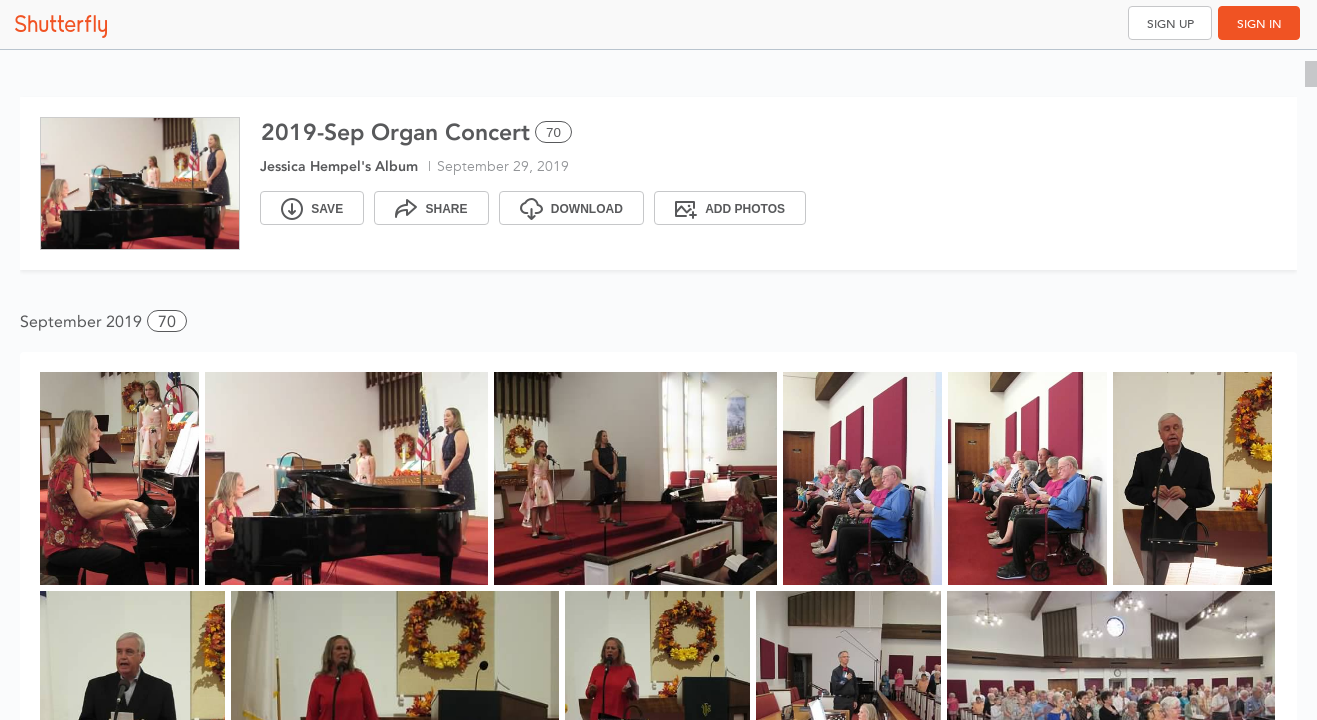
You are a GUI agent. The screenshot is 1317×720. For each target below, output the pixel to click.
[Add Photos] (730, 208)
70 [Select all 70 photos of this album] (553, 132)
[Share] (431, 208)
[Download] (571, 208)
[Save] (312, 208)
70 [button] (167, 321)
